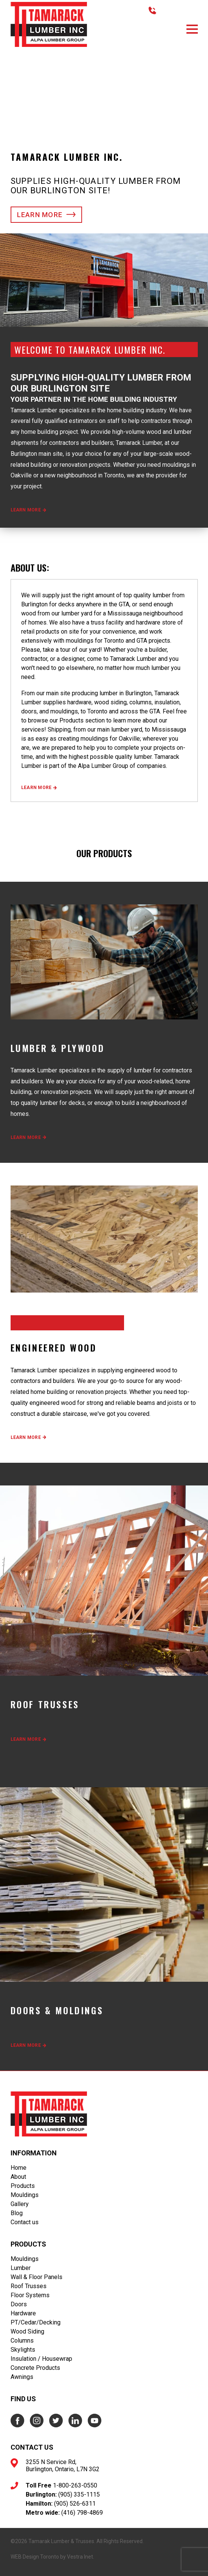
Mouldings (25, 2194)
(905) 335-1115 (79, 2494)
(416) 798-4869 (82, 2512)
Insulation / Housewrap (41, 2358)
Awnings (22, 2376)
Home (18, 2167)
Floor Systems (30, 2295)
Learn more (46, 215)
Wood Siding (27, 2331)
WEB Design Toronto (35, 2557)
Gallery (20, 2204)
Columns (22, 2340)
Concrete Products (35, 2367)
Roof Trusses (29, 2286)
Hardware (23, 2313)
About (18, 2176)
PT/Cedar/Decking (36, 2322)
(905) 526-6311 (75, 2503)
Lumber (21, 2267)
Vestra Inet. (80, 2557)
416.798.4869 (176, 10)
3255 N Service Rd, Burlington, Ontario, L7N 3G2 (62, 2465)
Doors (19, 2304)
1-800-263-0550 (75, 2485)
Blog (17, 2213)
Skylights (23, 2349)
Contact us (25, 2222)
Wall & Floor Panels (36, 2277)
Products (23, 2185)
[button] (192, 29)
